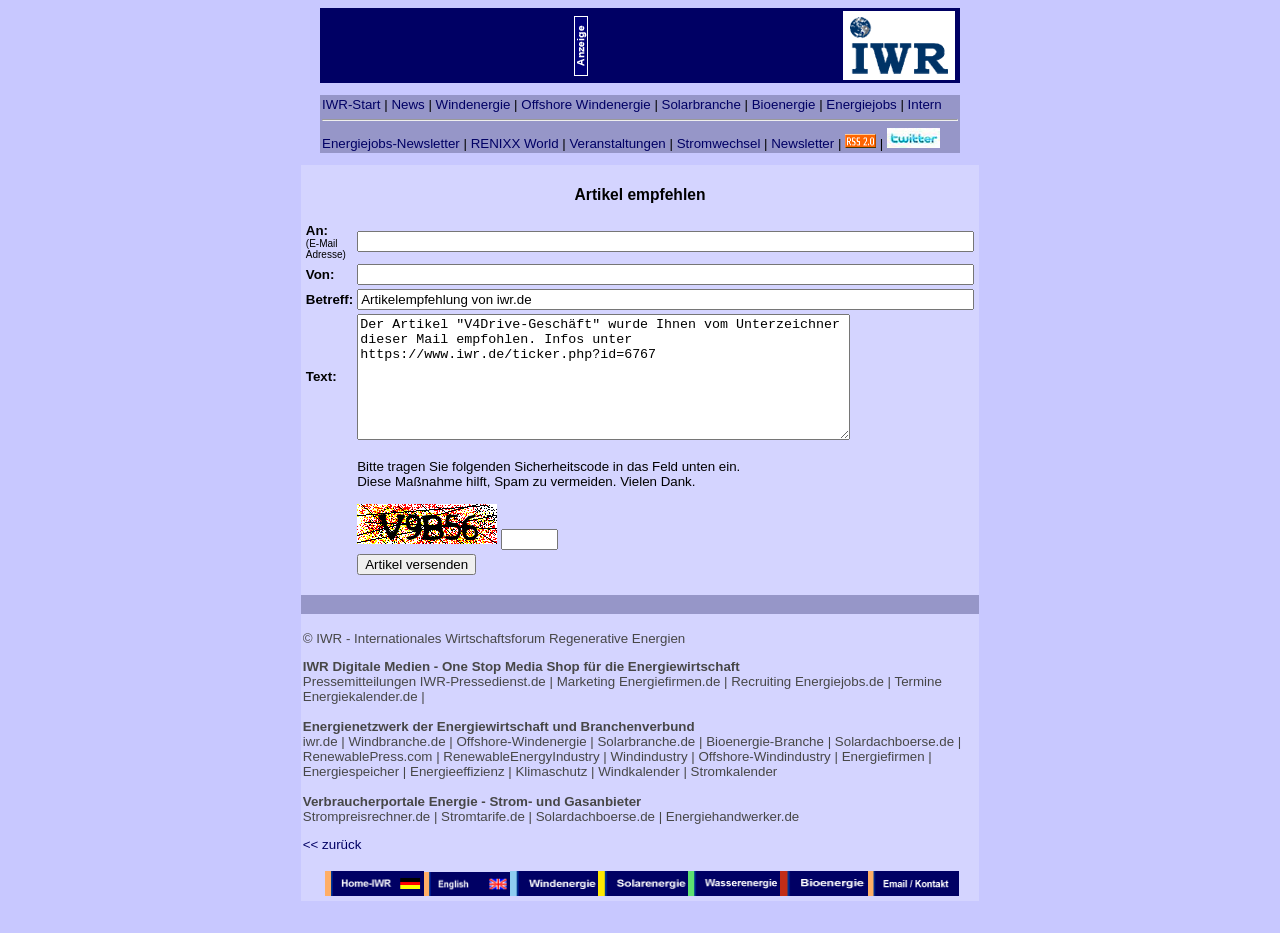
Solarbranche (701, 104)
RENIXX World (515, 143)
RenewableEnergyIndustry (521, 780)
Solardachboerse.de (894, 765)
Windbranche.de (397, 765)
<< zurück (332, 868)
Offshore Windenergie (585, 104)
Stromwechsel (719, 143)
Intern (925, 104)
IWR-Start (351, 104)
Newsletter (802, 143)
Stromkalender (734, 795)
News (407, 104)
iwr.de (320, 765)
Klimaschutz (551, 795)
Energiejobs (861, 104)
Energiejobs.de (839, 705)
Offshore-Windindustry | (768, 780)
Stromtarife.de (483, 840)
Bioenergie (784, 104)
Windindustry (649, 780)
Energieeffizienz (457, 795)
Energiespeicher (351, 795)
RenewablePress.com (368, 780)
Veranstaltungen (617, 143)
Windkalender (639, 795)
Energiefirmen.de (670, 705)
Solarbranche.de (646, 765)
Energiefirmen (883, 780)
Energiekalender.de (360, 720)
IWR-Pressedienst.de (483, 705)
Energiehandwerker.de (732, 840)
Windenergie (473, 104)
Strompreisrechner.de (366, 840)
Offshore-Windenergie (521, 765)
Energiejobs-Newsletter (391, 143)
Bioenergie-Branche (765, 765)
